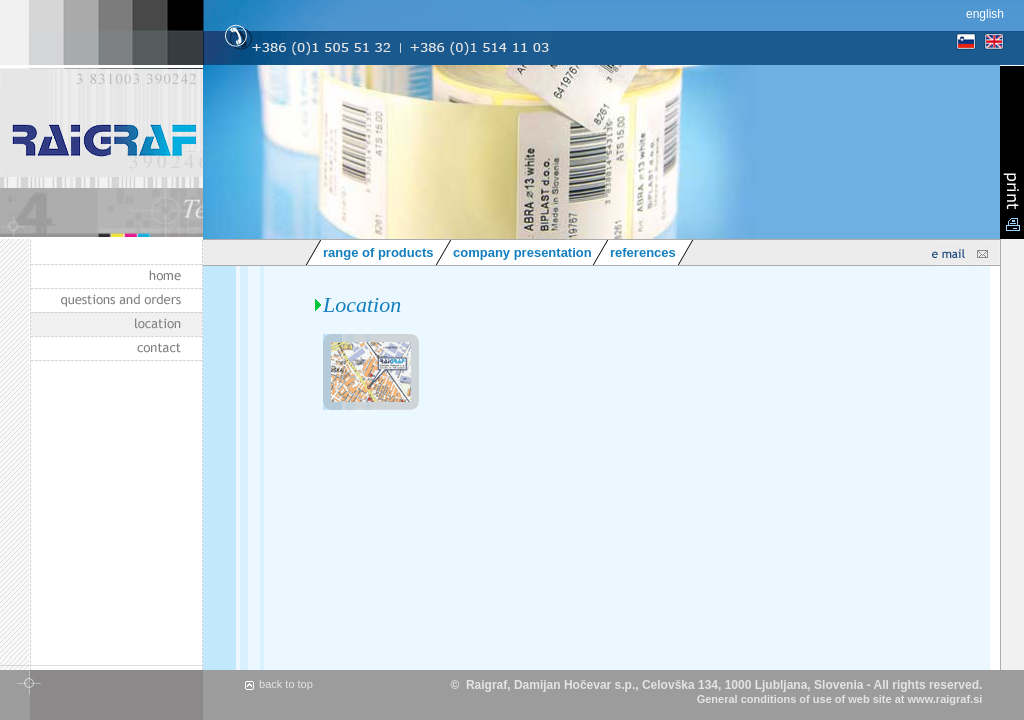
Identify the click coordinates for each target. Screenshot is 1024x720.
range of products (378, 252)
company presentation (522, 252)
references (643, 252)
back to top (286, 684)
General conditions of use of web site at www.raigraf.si (840, 699)
